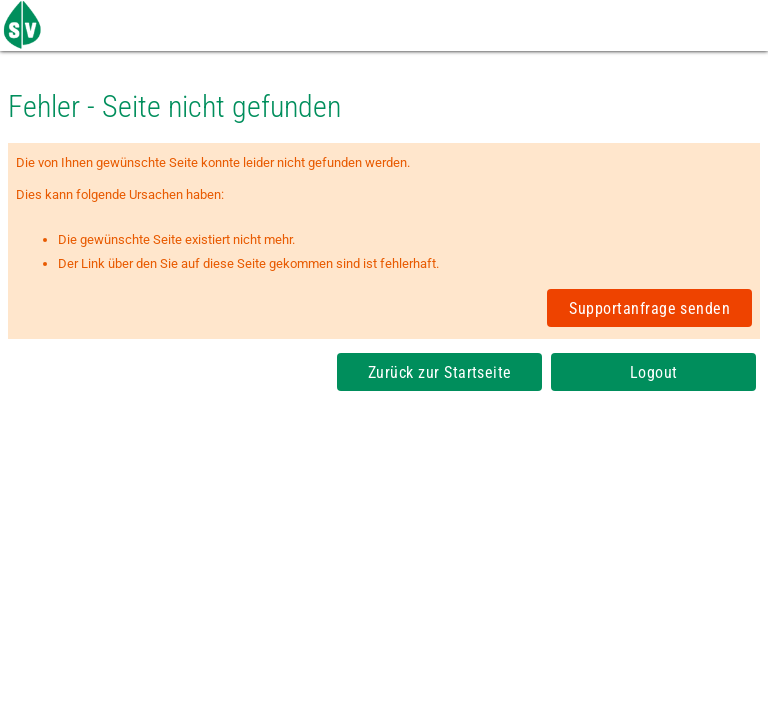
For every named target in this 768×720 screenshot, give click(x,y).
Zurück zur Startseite (440, 372)
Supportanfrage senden (649, 308)
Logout (654, 372)
